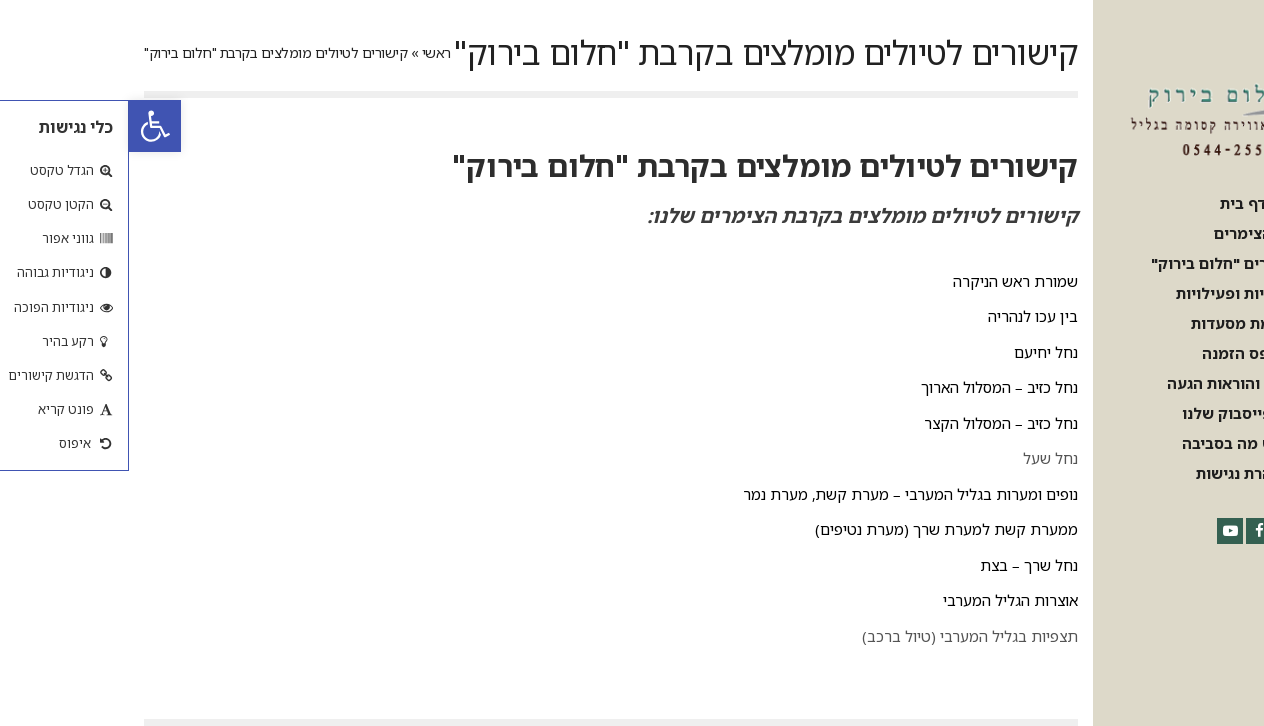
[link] (26, 126)
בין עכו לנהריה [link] (904, 316)
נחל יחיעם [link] (917, 352)
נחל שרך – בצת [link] (900, 565)
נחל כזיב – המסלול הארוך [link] (870, 387)
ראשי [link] (307, 52)
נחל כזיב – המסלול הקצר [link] (872, 423)
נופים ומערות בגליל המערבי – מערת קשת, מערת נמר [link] (781, 494)
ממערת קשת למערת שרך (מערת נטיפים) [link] (817, 529)
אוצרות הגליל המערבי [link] (881, 600)
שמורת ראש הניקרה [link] (886, 281)
